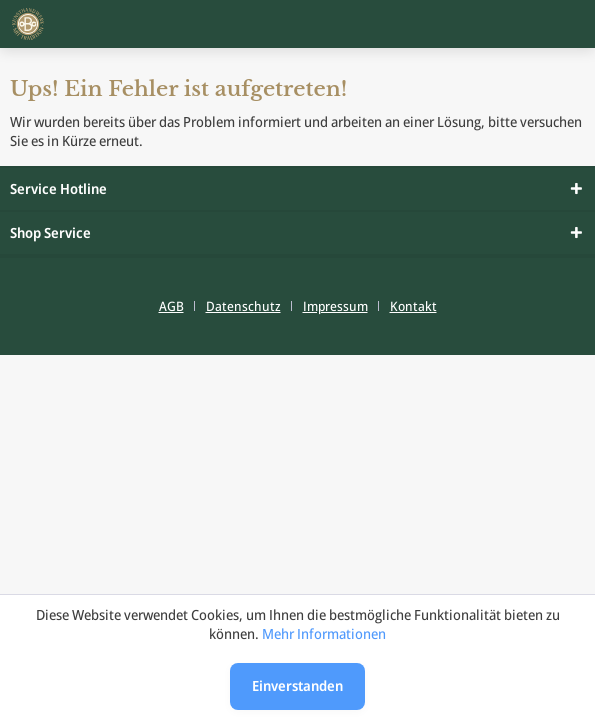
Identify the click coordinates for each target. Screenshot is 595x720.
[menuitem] (179, 306)
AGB (171, 306)
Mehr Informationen (324, 633)
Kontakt (413, 306)
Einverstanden (297, 685)
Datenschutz (243, 306)
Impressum (335, 306)
